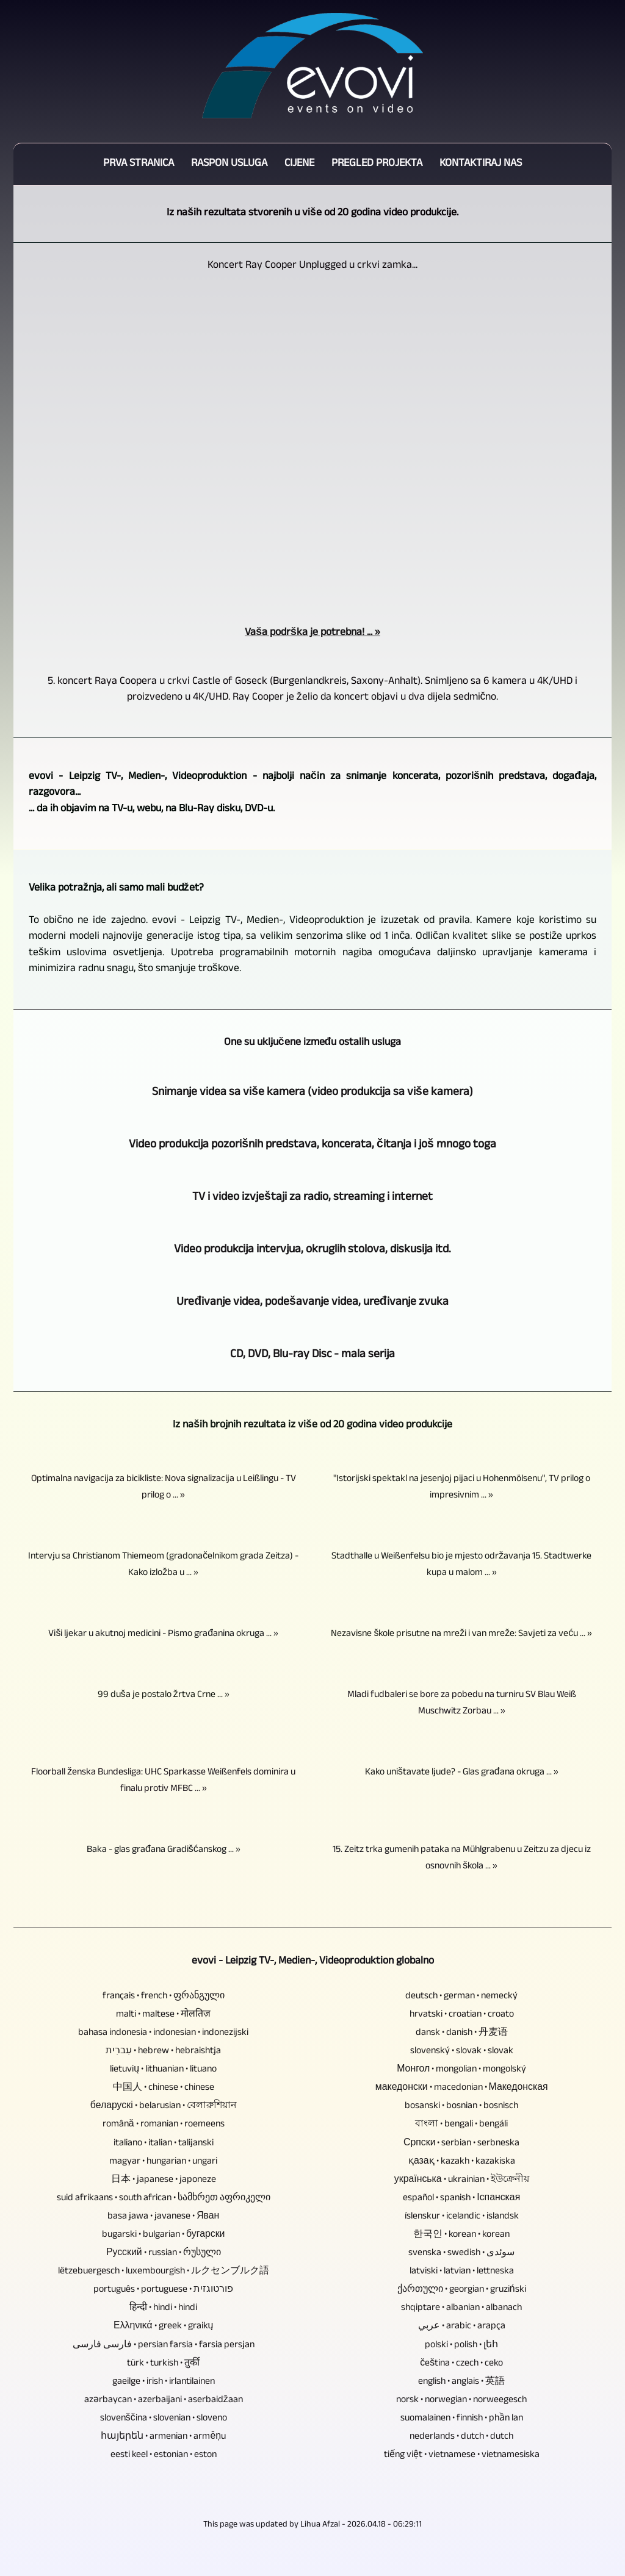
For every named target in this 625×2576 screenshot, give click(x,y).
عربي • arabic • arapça (461, 2327)
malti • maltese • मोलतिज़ (163, 2015)
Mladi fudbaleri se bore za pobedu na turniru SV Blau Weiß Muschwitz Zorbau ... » (461, 1703)
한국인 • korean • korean (461, 2235)
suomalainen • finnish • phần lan (461, 2419)
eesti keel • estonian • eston (163, 2455)
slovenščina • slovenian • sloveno (163, 2419)
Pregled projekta (376, 164)
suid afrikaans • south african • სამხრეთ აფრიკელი (163, 2198)
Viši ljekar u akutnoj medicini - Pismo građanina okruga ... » (163, 1634)
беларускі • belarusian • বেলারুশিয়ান (163, 2106)
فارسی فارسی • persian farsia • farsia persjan (164, 2345)
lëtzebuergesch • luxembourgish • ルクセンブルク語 (163, 2272)
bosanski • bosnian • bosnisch (461, 2106)
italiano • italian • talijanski (164, 2144)
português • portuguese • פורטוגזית (163, 2290)
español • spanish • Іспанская (461, 2198)
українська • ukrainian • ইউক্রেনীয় (461, 2180)
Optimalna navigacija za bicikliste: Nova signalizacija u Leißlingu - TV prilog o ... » (163, 1487)
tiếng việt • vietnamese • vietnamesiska (462, 2455)
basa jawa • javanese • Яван (163, 2217)
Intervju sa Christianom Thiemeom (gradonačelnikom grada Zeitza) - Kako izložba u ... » (163, 1565)
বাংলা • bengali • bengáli (461, 2125)
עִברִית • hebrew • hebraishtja (163, 2051)
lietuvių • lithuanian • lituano (163, 2070)
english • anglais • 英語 (461, 2382)
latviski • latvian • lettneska (462, 2272)
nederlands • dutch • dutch (461, 2437)
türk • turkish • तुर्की (163, 2364)
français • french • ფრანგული (164, 1997)
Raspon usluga (229, 164)
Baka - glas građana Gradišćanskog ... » (163, 1850)
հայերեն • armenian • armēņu (163, 2437)
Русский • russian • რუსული (163, 2253)
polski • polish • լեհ (461, 2345)
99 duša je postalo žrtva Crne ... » (163, 1695)
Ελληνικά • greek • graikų (163, 2327)
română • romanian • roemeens (164, 2125)
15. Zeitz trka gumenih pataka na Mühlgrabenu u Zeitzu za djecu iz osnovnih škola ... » (462, 1858)
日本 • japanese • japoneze (163, 2180)
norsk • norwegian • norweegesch (461, 2400)
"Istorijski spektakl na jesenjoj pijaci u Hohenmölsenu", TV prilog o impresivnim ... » (461, 1487)
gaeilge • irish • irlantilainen (163, 2382)
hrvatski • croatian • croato (462, 2015)
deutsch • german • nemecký (461, 1997)
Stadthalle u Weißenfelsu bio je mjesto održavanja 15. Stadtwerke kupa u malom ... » (461, 1565)
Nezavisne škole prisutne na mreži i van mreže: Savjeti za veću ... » (461, 1634)
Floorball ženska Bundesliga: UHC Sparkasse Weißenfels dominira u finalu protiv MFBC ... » (163, 1781)
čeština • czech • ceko (461, 2364)
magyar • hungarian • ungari (163, 2162)
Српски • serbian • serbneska (461, 2144)
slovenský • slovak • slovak (461, 2051)
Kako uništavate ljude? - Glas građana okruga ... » (461, 1773)
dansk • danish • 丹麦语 (462, 2033)
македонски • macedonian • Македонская (461, 2088)
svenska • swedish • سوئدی (461, 2253)
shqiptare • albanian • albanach (461, 2308)
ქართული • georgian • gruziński (461, 2290)
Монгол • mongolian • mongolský (461, 2070)
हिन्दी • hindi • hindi (163, 2308)
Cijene (299, 164)
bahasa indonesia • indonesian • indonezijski (163, 2033)
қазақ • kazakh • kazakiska (461, 2162)
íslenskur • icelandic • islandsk (462, 2217)
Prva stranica (138, 164)
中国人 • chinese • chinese (163, 2088)
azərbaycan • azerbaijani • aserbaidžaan (163, 2400)
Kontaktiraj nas (480, 164)
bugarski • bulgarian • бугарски (163, 2235)
